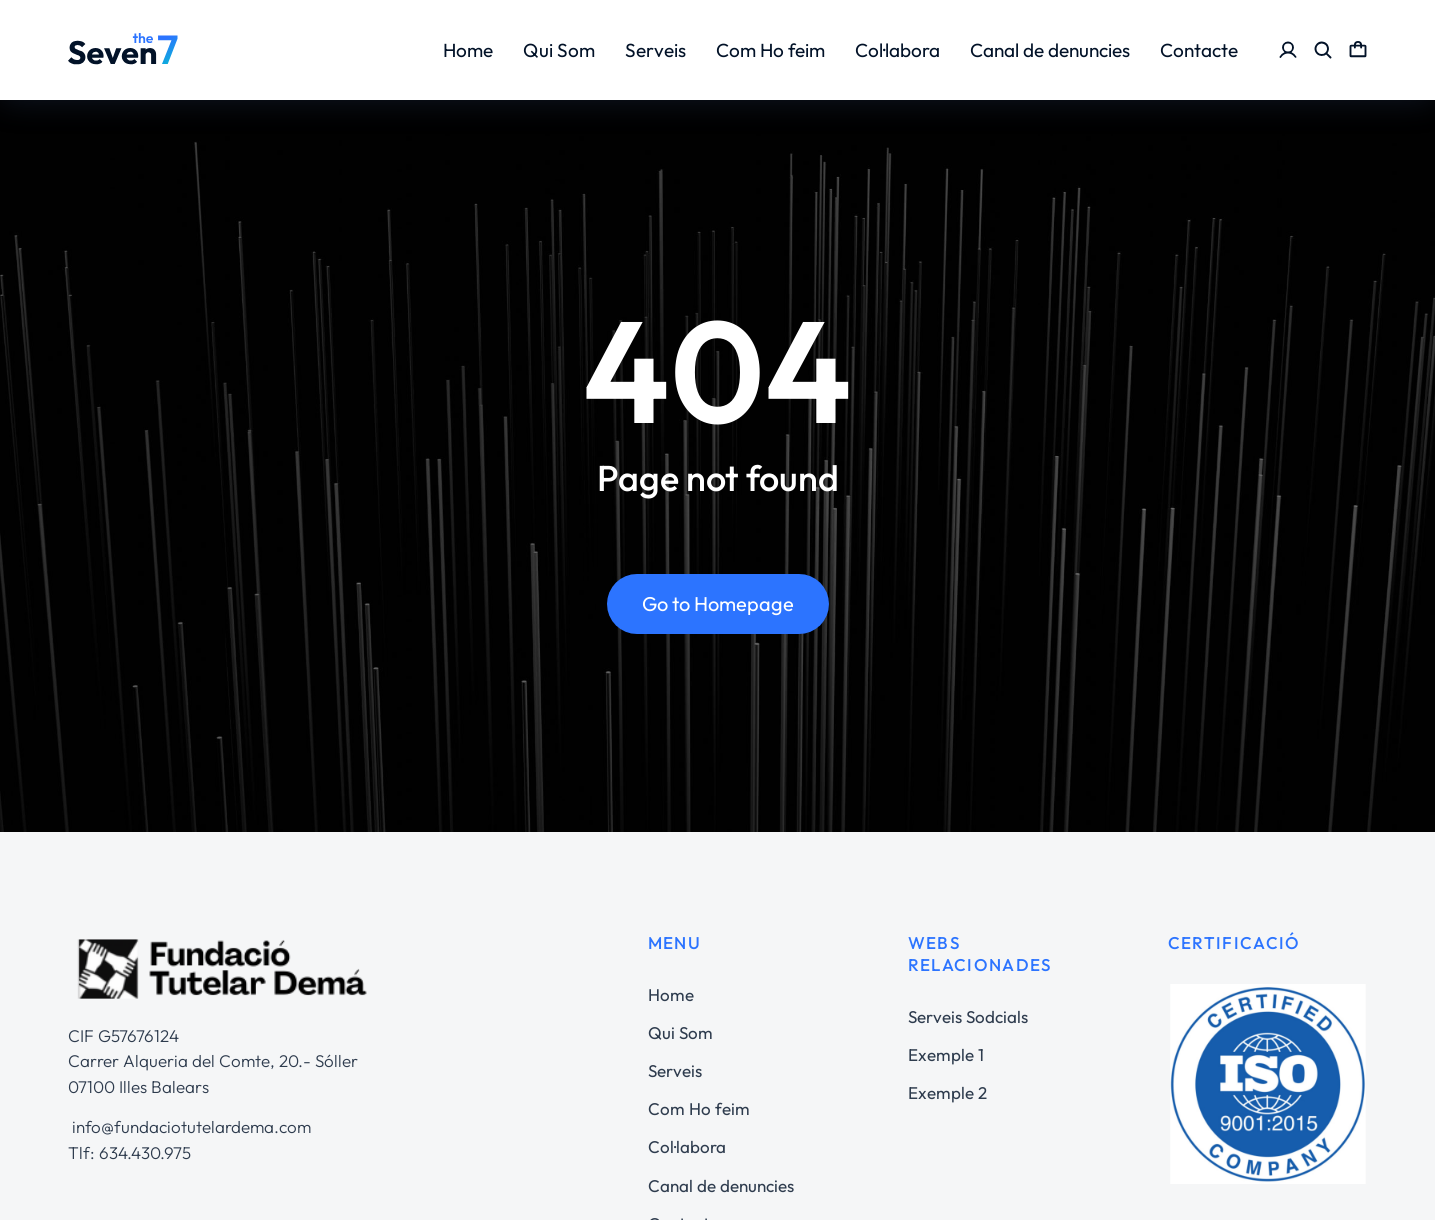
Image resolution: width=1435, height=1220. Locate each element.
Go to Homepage (718, 604)
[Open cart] (1358, 50)
